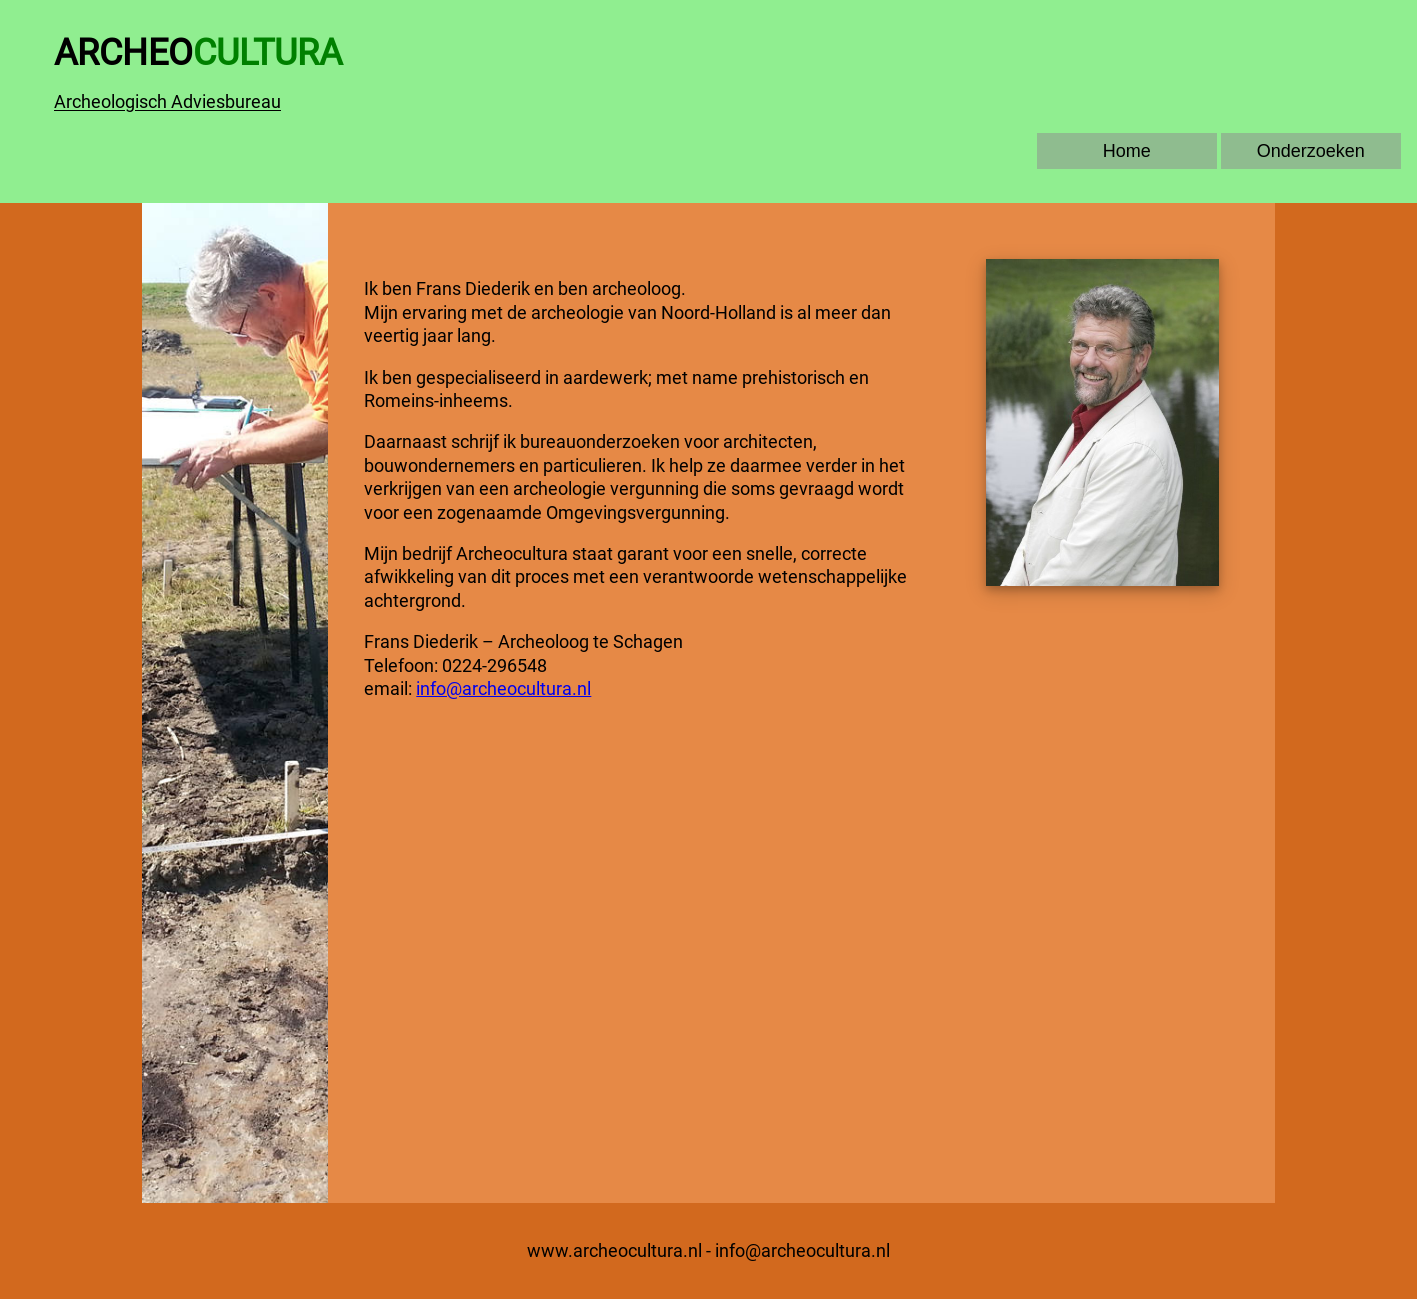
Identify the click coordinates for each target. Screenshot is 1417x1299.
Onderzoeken (1311, 151)
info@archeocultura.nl (503, 688)
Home (1127, 151)
